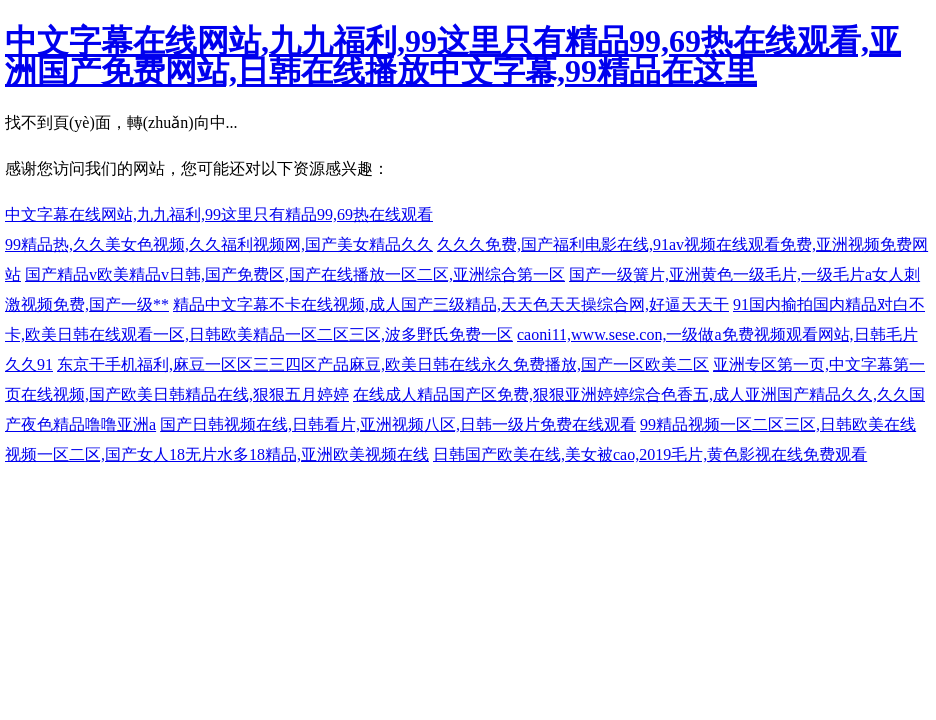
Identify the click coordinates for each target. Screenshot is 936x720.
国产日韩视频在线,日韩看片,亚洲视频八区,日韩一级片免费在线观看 (398, 424)
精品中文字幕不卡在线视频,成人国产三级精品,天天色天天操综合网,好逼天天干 (451, 304)
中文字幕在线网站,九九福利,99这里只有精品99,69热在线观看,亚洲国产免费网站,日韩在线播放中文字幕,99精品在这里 (453, 56)
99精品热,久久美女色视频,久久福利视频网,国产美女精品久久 (219, 244)
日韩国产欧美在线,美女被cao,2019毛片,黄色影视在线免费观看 (650, 454)
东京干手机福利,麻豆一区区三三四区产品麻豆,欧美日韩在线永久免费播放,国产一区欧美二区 (383, 364)
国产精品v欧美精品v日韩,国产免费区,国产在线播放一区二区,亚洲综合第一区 (295, 274)
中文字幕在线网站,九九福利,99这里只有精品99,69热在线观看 (219, 214)
